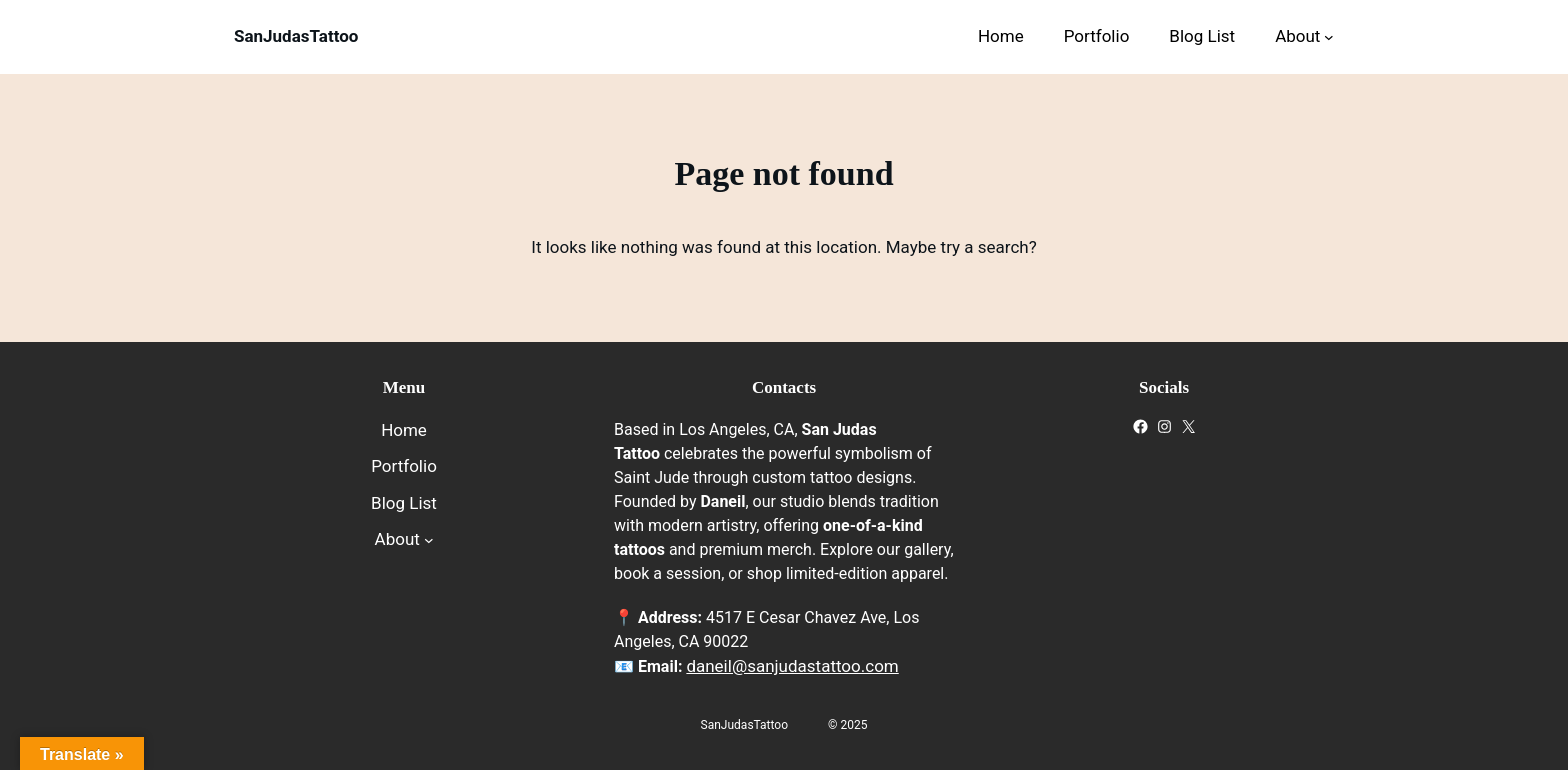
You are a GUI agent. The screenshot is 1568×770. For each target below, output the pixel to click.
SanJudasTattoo (296, 36)
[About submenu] (1329, 37)
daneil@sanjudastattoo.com (792, 666)
